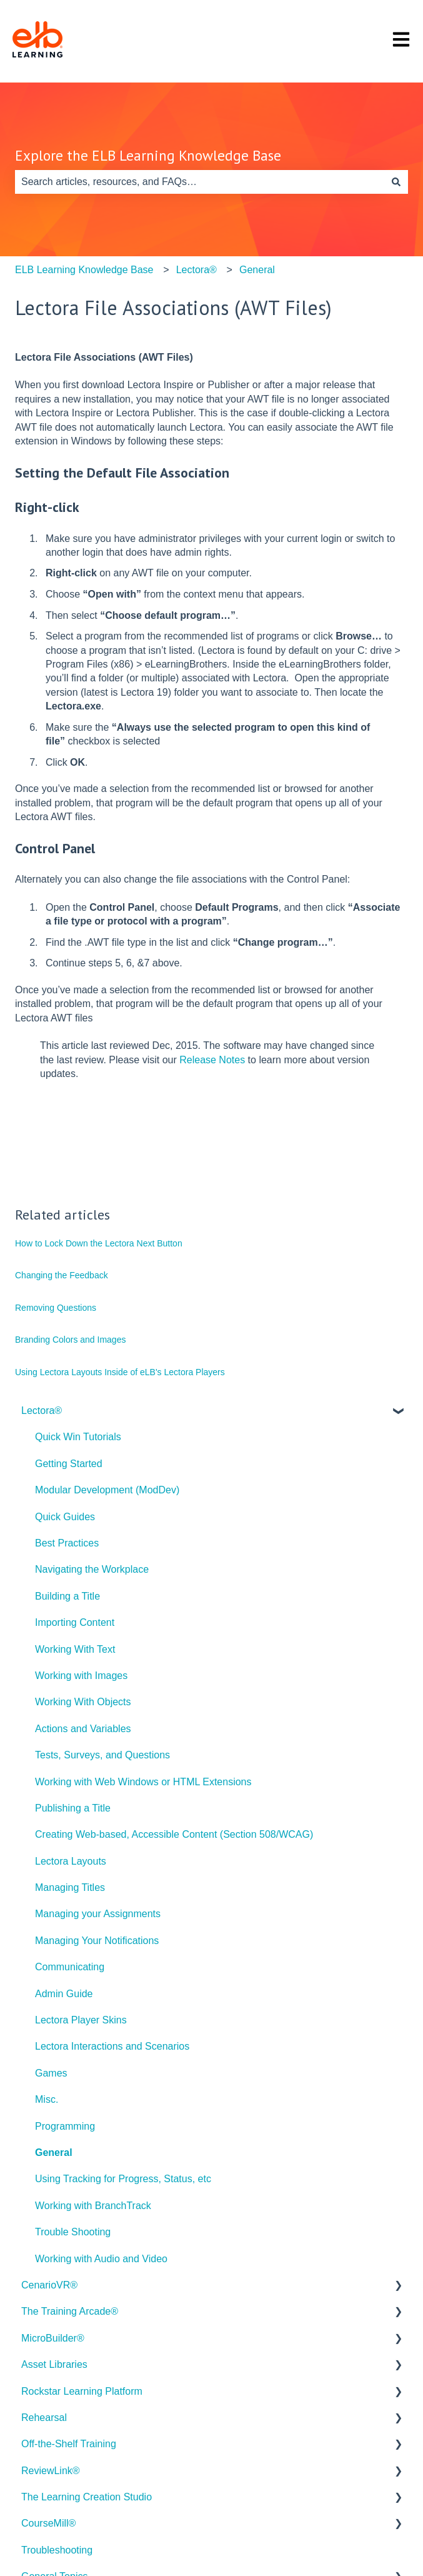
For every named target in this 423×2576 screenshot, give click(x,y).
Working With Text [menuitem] (75, 1649)
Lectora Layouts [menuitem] (70, 1861)
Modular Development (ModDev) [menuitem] (107, 1490)
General (257, 269)
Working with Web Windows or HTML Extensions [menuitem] (143, 1782)
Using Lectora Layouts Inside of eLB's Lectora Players (120, 1372)
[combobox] (199, 182)
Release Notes (212, 1060)
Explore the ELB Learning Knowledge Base (148, 155)
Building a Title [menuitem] (67, 1596)
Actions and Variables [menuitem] (83, 1728)
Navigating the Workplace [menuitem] (92, 1569)
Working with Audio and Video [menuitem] (101, 2258)
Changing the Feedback (61, 1275)
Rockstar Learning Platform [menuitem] (81, 2391)
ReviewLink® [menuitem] (50, 2470)
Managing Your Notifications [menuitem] (97, 1940)
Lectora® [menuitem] (41, 1410)
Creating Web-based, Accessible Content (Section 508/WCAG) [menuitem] (174, 1834)
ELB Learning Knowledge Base (84, 269)
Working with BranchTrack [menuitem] (93, 2205)
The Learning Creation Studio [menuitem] (86, 2497)
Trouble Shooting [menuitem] (73, 2232)
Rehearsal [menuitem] (44, 2417)
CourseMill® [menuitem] (48, 2523)
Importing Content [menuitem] (74, 1622)
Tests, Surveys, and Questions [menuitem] (102, 1755)
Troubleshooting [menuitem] (56, 2550)
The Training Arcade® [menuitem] (69, 2311)
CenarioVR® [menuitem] (49, 2285)
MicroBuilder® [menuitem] (52, 2338)
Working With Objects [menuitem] (83, 1701)
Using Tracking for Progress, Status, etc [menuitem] (123, 2178)
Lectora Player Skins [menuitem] (81, 2020)
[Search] (396, 182)
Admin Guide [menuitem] (64, 1993)
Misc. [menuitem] (46, 2099)
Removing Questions (55, 1308)
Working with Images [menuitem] (81, 1675)
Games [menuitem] (51, 2073)
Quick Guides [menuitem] (65, 1516)
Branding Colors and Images (70, 1340)
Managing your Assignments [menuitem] (98, 1913)
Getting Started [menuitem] (68, 1463)
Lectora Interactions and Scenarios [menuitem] (112, 2046)
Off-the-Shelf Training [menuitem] (68, 2443)
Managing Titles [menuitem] (70, 1887)
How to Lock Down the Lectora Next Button (98, 1243)
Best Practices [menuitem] (67, 1543)
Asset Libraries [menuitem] (54, 2364)
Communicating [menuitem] (69, 1967)
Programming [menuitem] (65, 2126)
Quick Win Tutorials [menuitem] (78, 1436)
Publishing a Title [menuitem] (73, 1808)
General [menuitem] (53, 2152)
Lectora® (196, 269)
